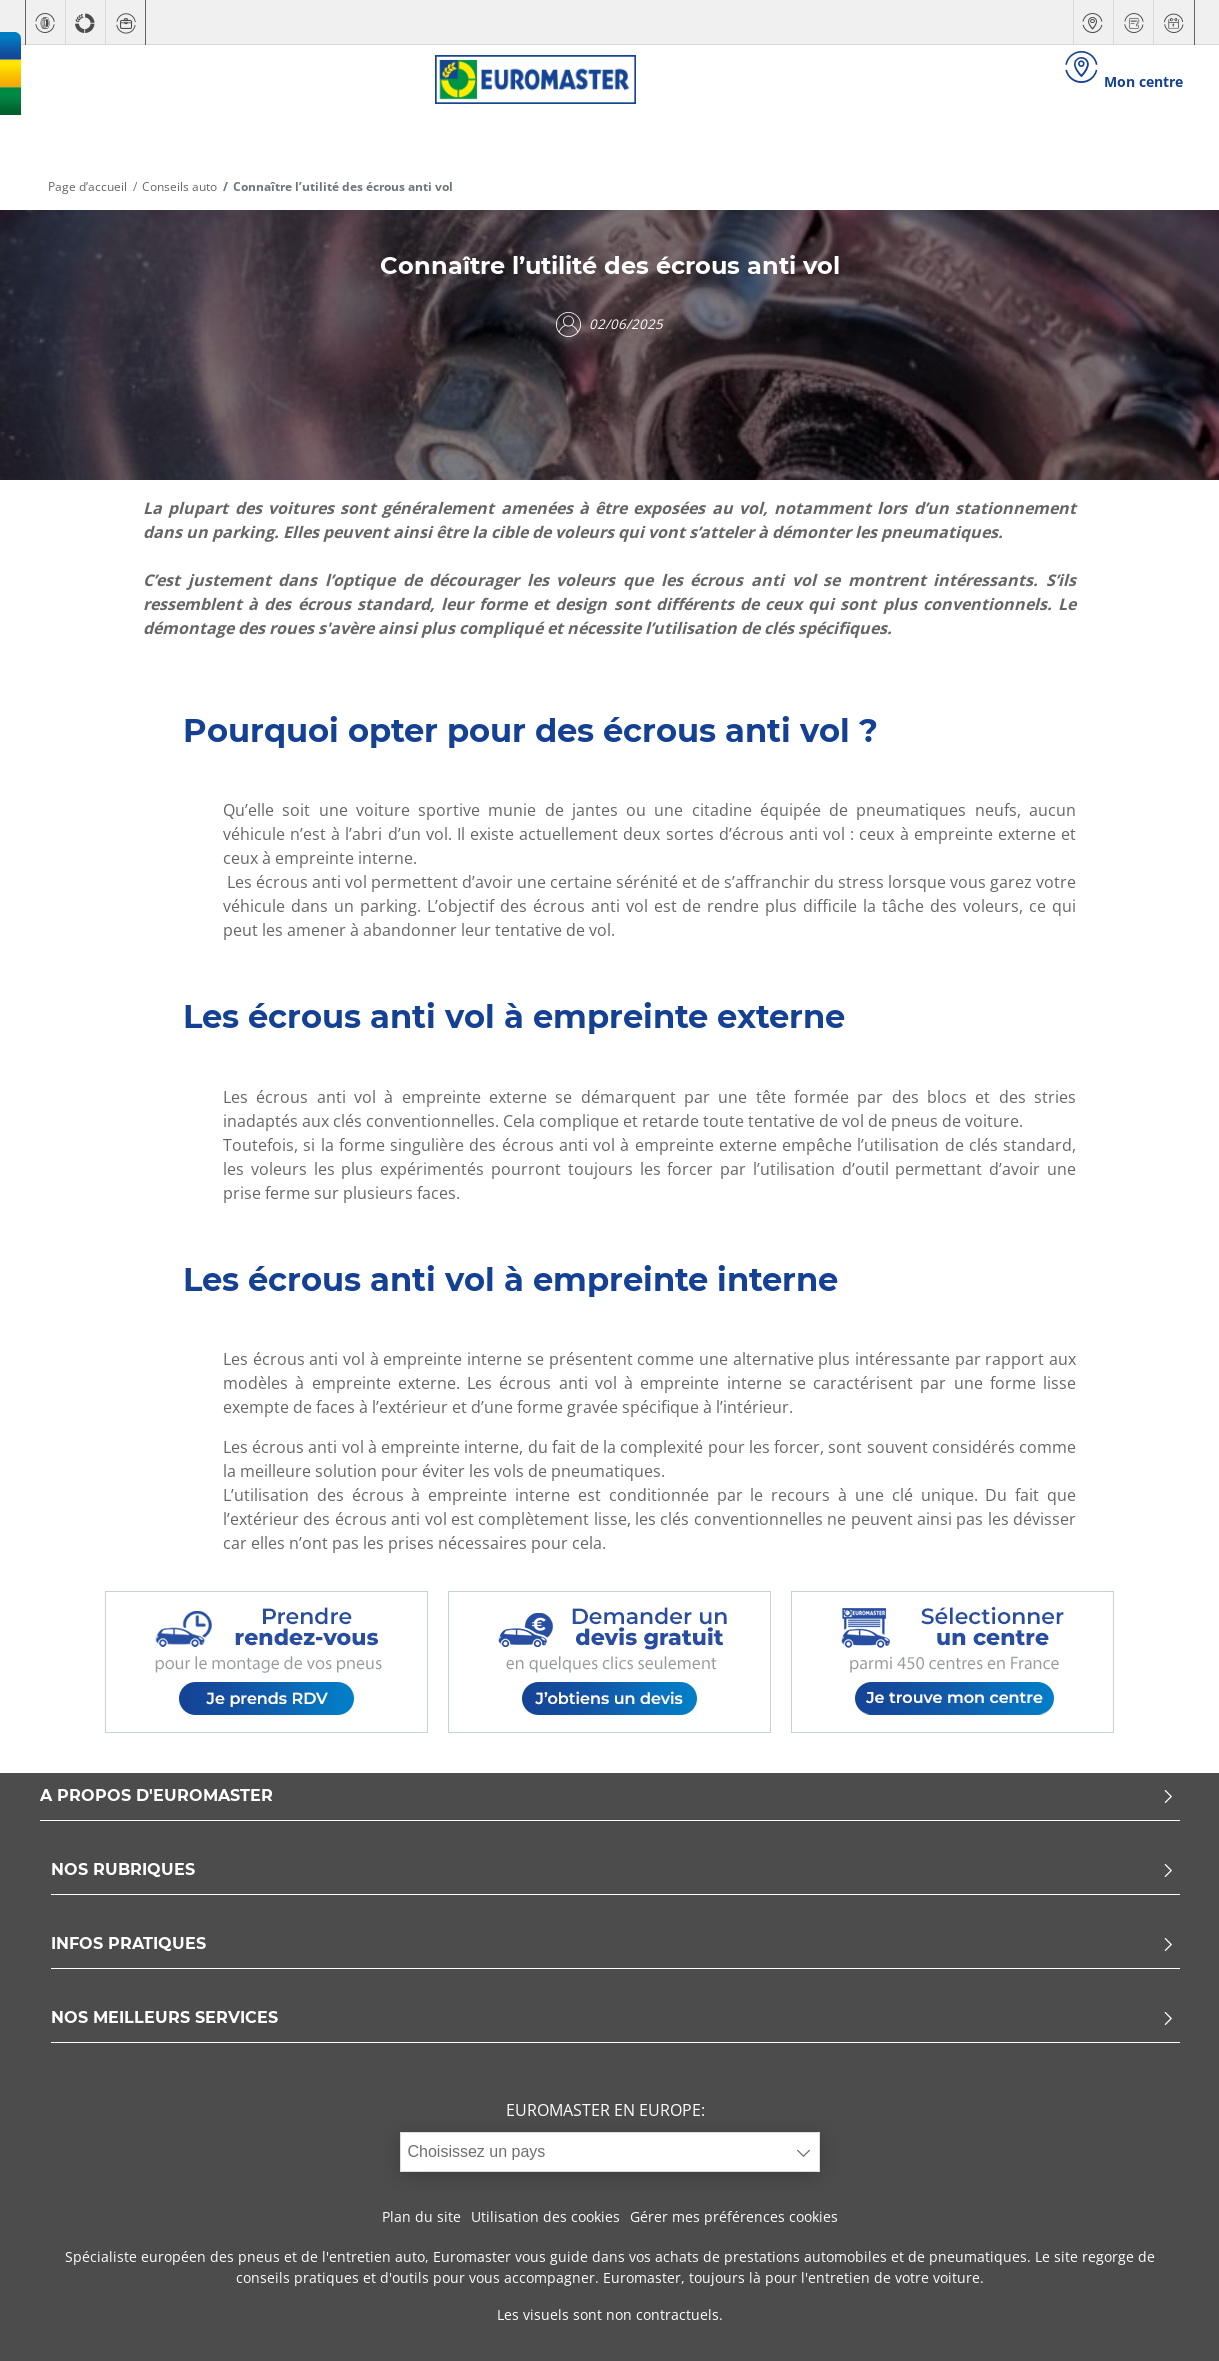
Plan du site (421, 2216)
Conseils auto (179, 186)
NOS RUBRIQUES (613, 1870)
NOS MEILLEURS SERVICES (613, 2018)
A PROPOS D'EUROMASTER (607, 1796)
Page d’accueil (87, 186)
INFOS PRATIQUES (613, 1944)
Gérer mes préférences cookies (734, 2216)
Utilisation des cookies (545, 2216)
